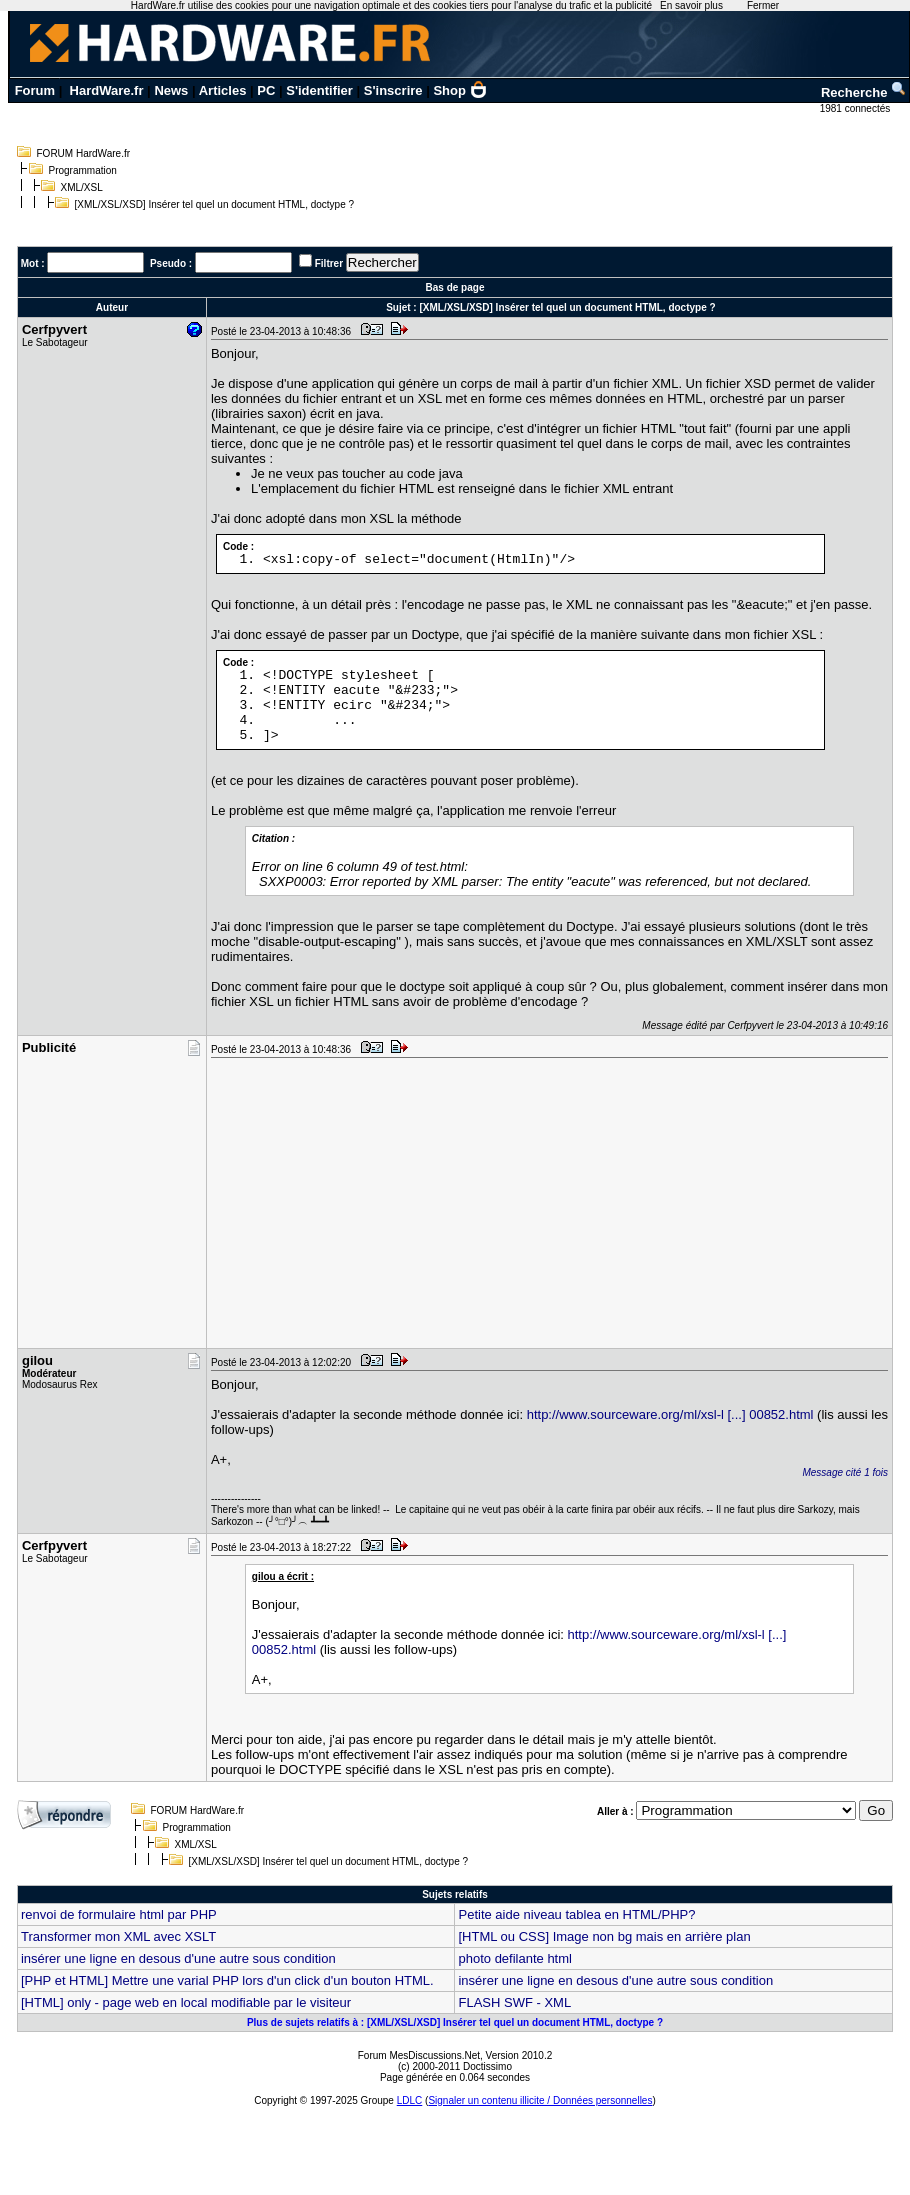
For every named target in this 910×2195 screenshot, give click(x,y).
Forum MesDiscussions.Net (419, 2055)
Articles (223, 90)
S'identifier (319, 90)
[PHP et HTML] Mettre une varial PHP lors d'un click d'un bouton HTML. (227, 1980)
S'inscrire (393, 90)
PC (266, 90)
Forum (35, 90)
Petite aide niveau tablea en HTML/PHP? (576, 1914)
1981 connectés (856, 108)
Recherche (864, 92)
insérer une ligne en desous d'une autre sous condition (178, 1958)
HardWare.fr (107, 90)
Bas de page (455, 287)
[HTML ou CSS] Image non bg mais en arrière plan (604, 1936)
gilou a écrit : (283, 1576)
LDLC (410, 2100)
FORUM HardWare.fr (84, 153)
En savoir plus (691, 5)
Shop (460, 90)
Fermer (763, 5)
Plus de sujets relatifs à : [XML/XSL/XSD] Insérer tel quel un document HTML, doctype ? (455, 2022)
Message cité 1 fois (845, 1472)
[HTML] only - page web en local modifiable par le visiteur (186, 2002)
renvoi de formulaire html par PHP (119, 1914)
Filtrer (329, 263)
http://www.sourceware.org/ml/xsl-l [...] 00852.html (670, 1414)
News (171, 90)
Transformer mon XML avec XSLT (118, 1936)
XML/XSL (82, 187)
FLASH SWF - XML (514, 2002)
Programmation (83, 170)
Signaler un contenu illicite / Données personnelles (540, 2100)
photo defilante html (514, 1958)
